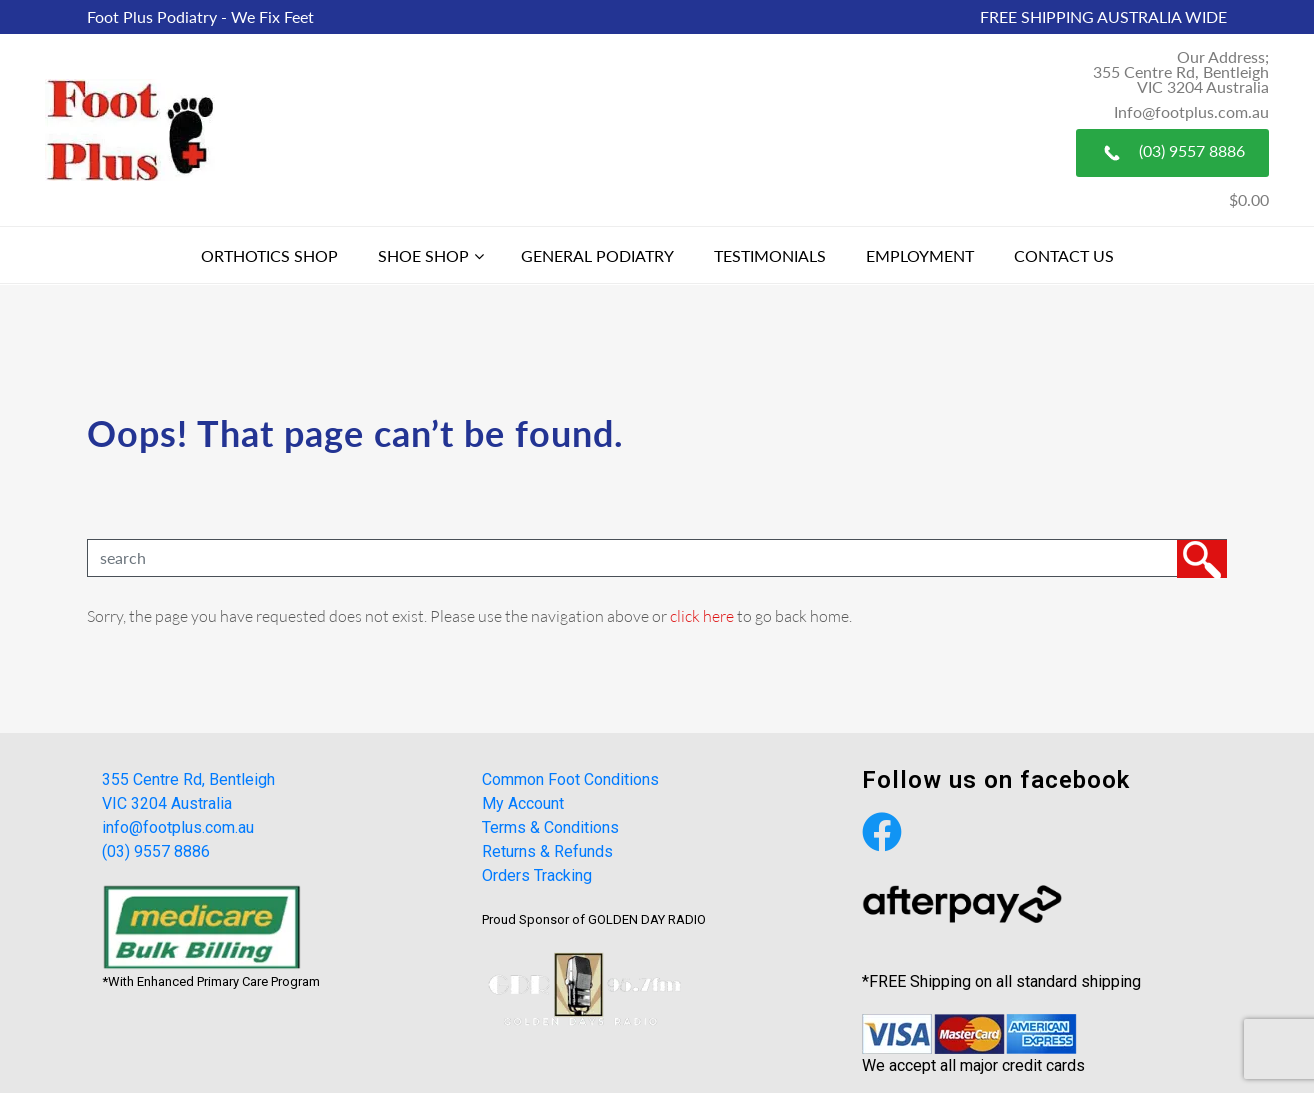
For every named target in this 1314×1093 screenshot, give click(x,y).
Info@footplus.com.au (1191, 111)
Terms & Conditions (550, 827)
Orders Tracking (537, 875)
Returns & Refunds (547, 851)
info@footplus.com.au (178, 827)
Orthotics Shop (269, 255)
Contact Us (1064, 255)
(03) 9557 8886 (1172, 153)
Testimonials (770, 255)
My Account (523, 803)
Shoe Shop (423, 255)
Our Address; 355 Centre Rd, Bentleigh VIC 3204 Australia (1181, 71)
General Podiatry (597, 255)
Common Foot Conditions (570, 779)
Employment (920, 255)
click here (702, 615)
